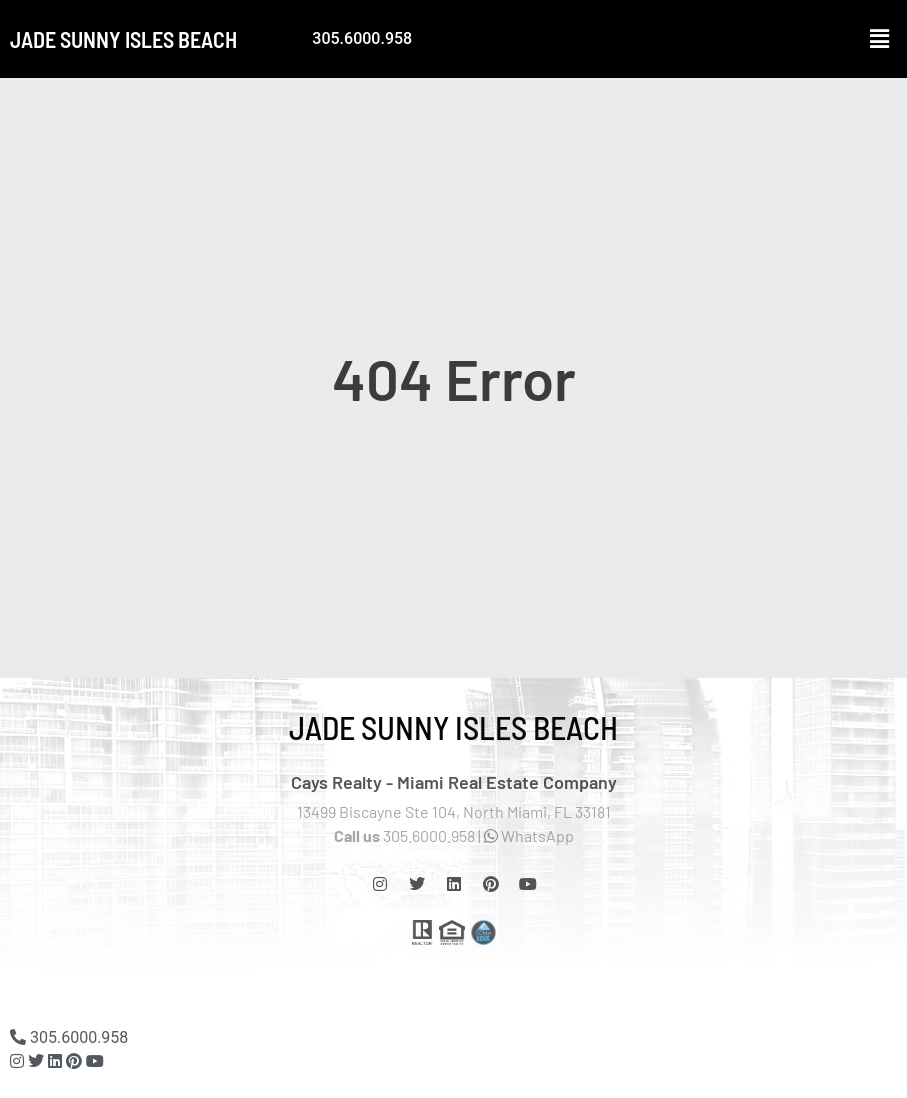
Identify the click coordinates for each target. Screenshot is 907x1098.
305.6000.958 (362, 38)
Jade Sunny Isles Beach (123, 39)
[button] (880, 39)
